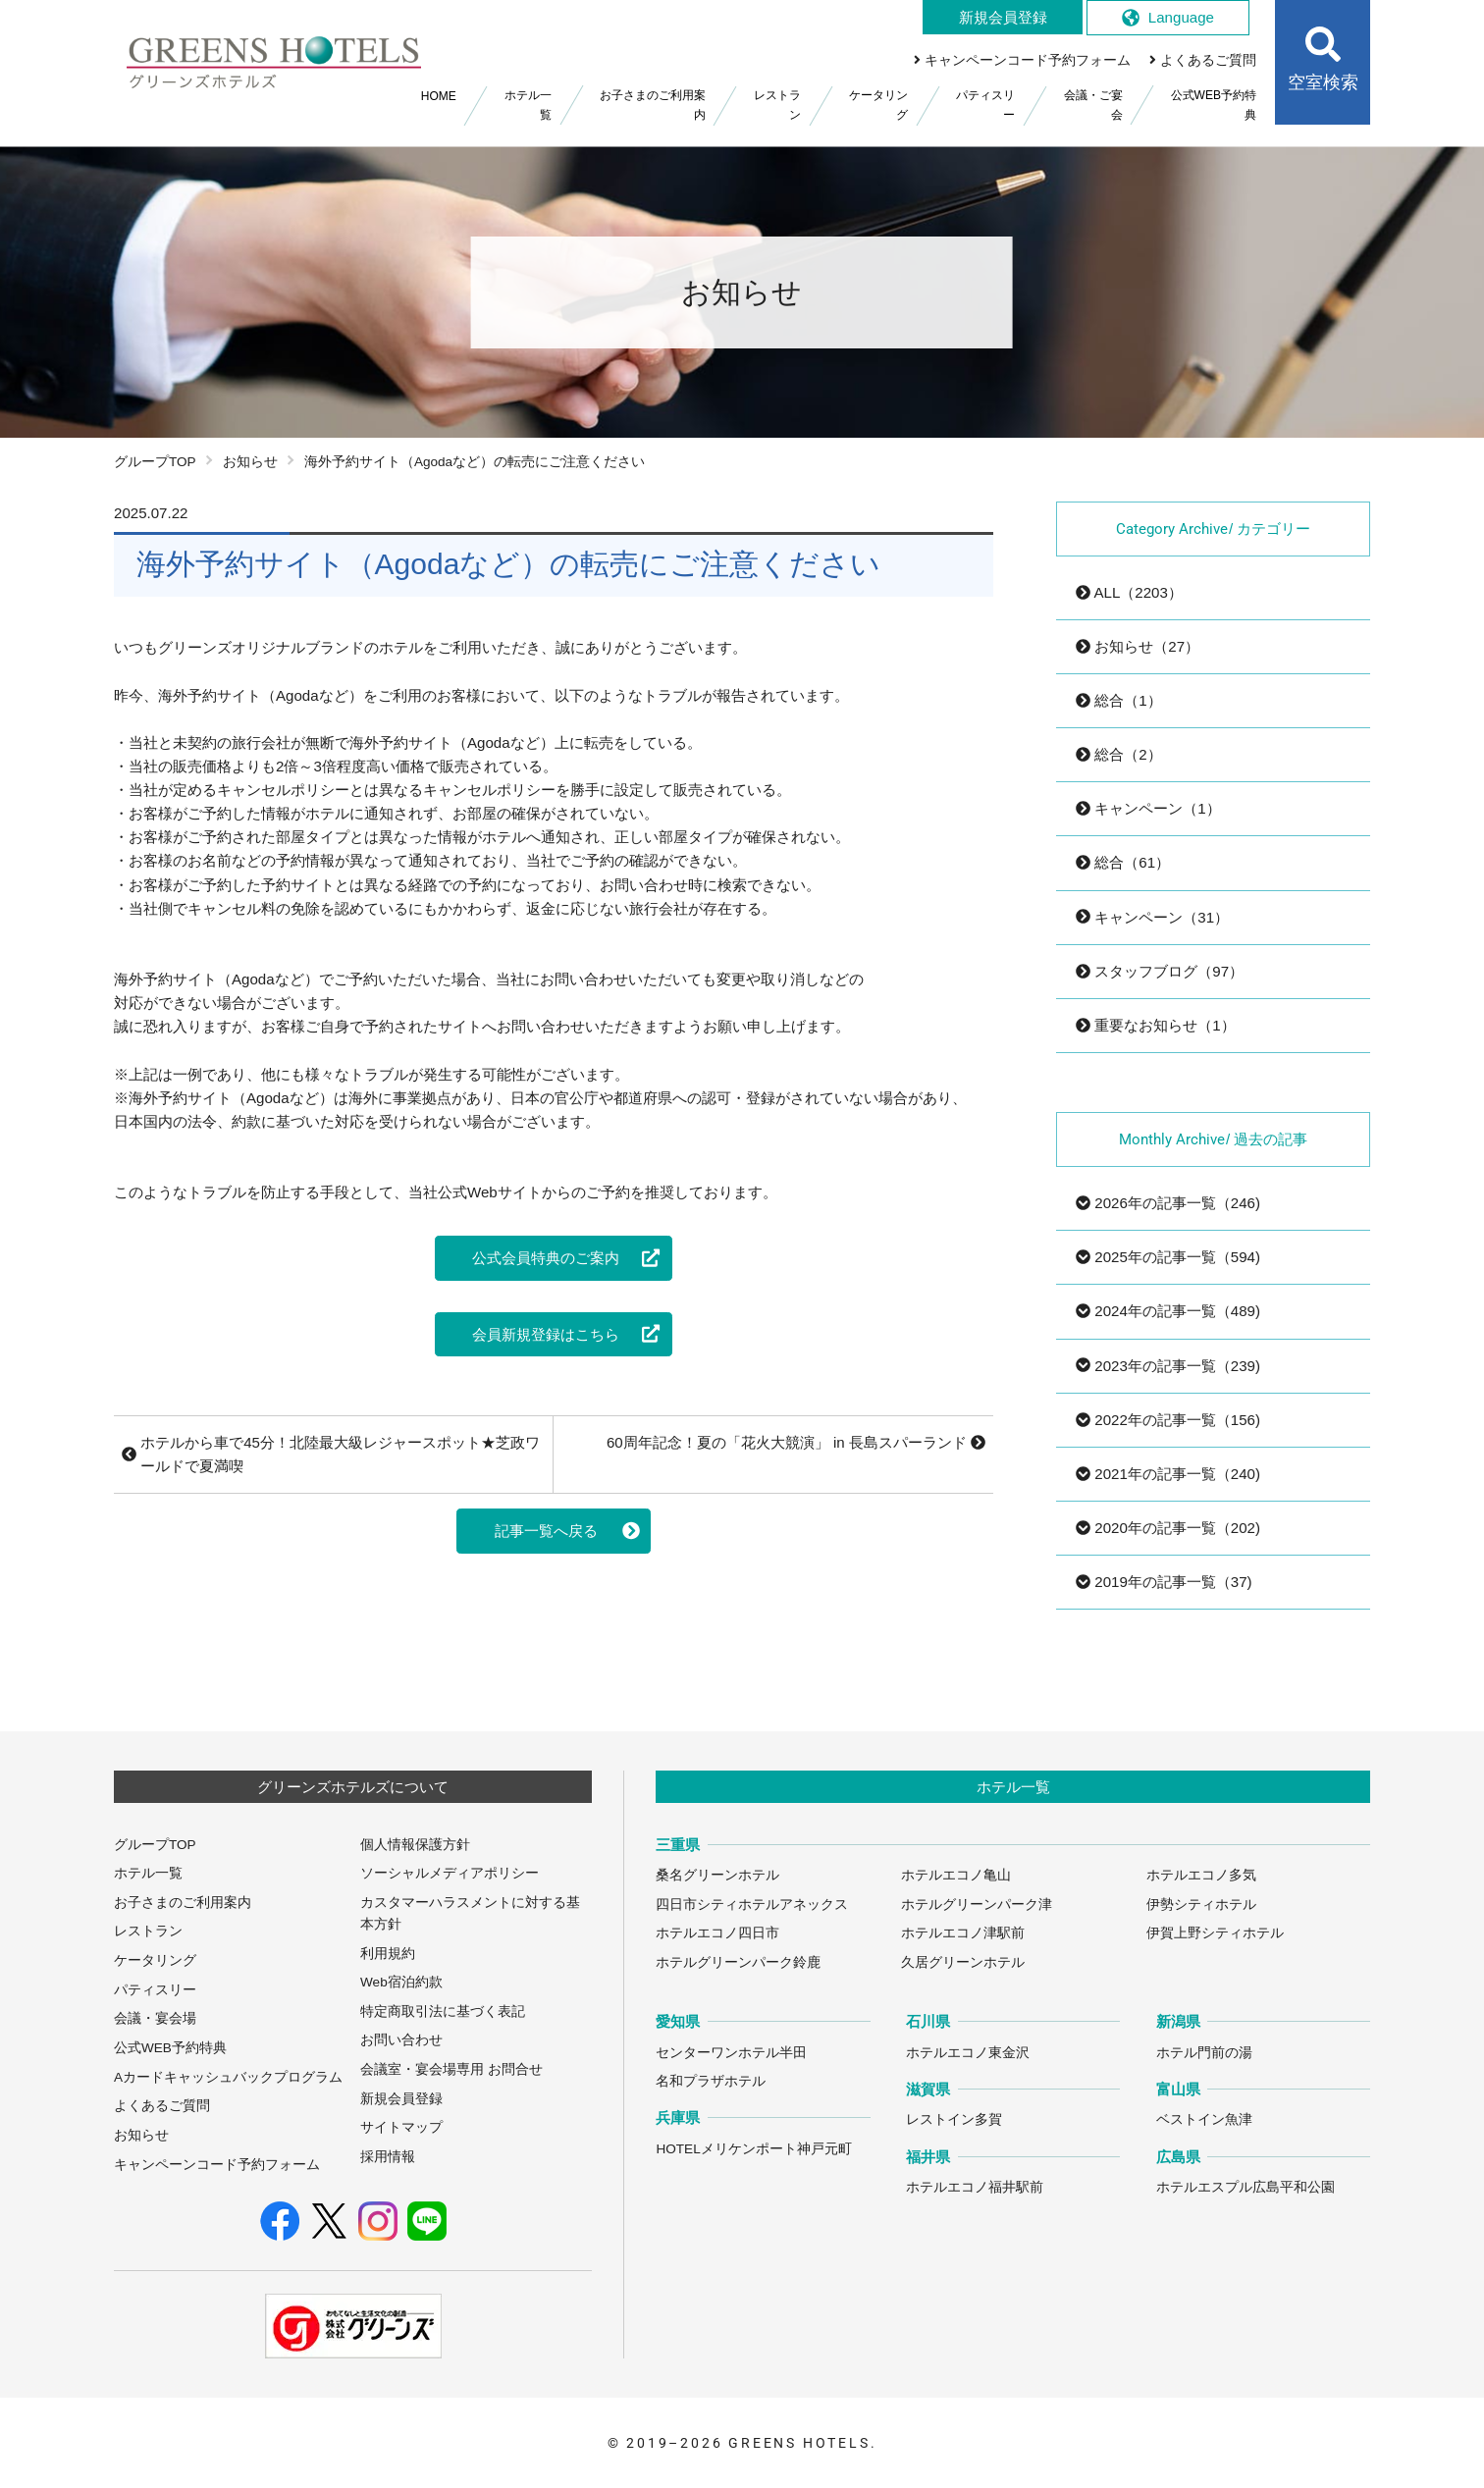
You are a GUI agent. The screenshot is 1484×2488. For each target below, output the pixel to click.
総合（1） (1119, 700)
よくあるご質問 (162, 2105)
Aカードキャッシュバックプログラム (228, 2077)
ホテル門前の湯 (1204, 2052)
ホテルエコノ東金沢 (968, 2052)
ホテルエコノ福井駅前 (974, 2187)
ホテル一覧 (148, 1873)
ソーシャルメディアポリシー (449, 1873)
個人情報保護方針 (415, 1844)
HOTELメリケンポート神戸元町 (753, 2149)
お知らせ (250, 461)
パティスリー (155, 1990)
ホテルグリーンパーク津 (976, 1904)
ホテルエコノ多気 (1201, 1875)
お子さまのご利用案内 (182, 1902)
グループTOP (155, 461)
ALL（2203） (1129, 592)
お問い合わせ (401, 2040)
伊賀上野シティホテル (1215, 1933)
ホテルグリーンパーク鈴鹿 (738, 1962)
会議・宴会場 (155, 2018)
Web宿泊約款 (401, 1982)
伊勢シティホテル (1201, 1904)
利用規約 (387, 1953)
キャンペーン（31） (1152, 917)
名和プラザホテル (711, 2081)
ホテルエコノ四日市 (717, 1933)
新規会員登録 (401, 2098)
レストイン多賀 (954, 2119)
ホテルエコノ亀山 (956, 1875)
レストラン (148, 1931)
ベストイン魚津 (1204, 2119)
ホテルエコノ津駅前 (963, 1933)
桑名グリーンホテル (717, 1875)
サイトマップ (401, 2127)
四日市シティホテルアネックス (752, 1904)
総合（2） (1119, 754)
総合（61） (1123, 862)
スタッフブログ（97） (1160, 971)
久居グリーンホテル (963, 1962)
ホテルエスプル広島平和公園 (1245, 2187)
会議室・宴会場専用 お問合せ (451, 2069)
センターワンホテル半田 (731, 2052)
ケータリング (155, 1960)
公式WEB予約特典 (170, 2047)
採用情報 (387, 2156)
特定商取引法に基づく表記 (442, 2011)
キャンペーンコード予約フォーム (217, 2164)
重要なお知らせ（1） (1156, 1025)
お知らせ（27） (1137, 646)
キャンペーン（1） (1148, 808)
